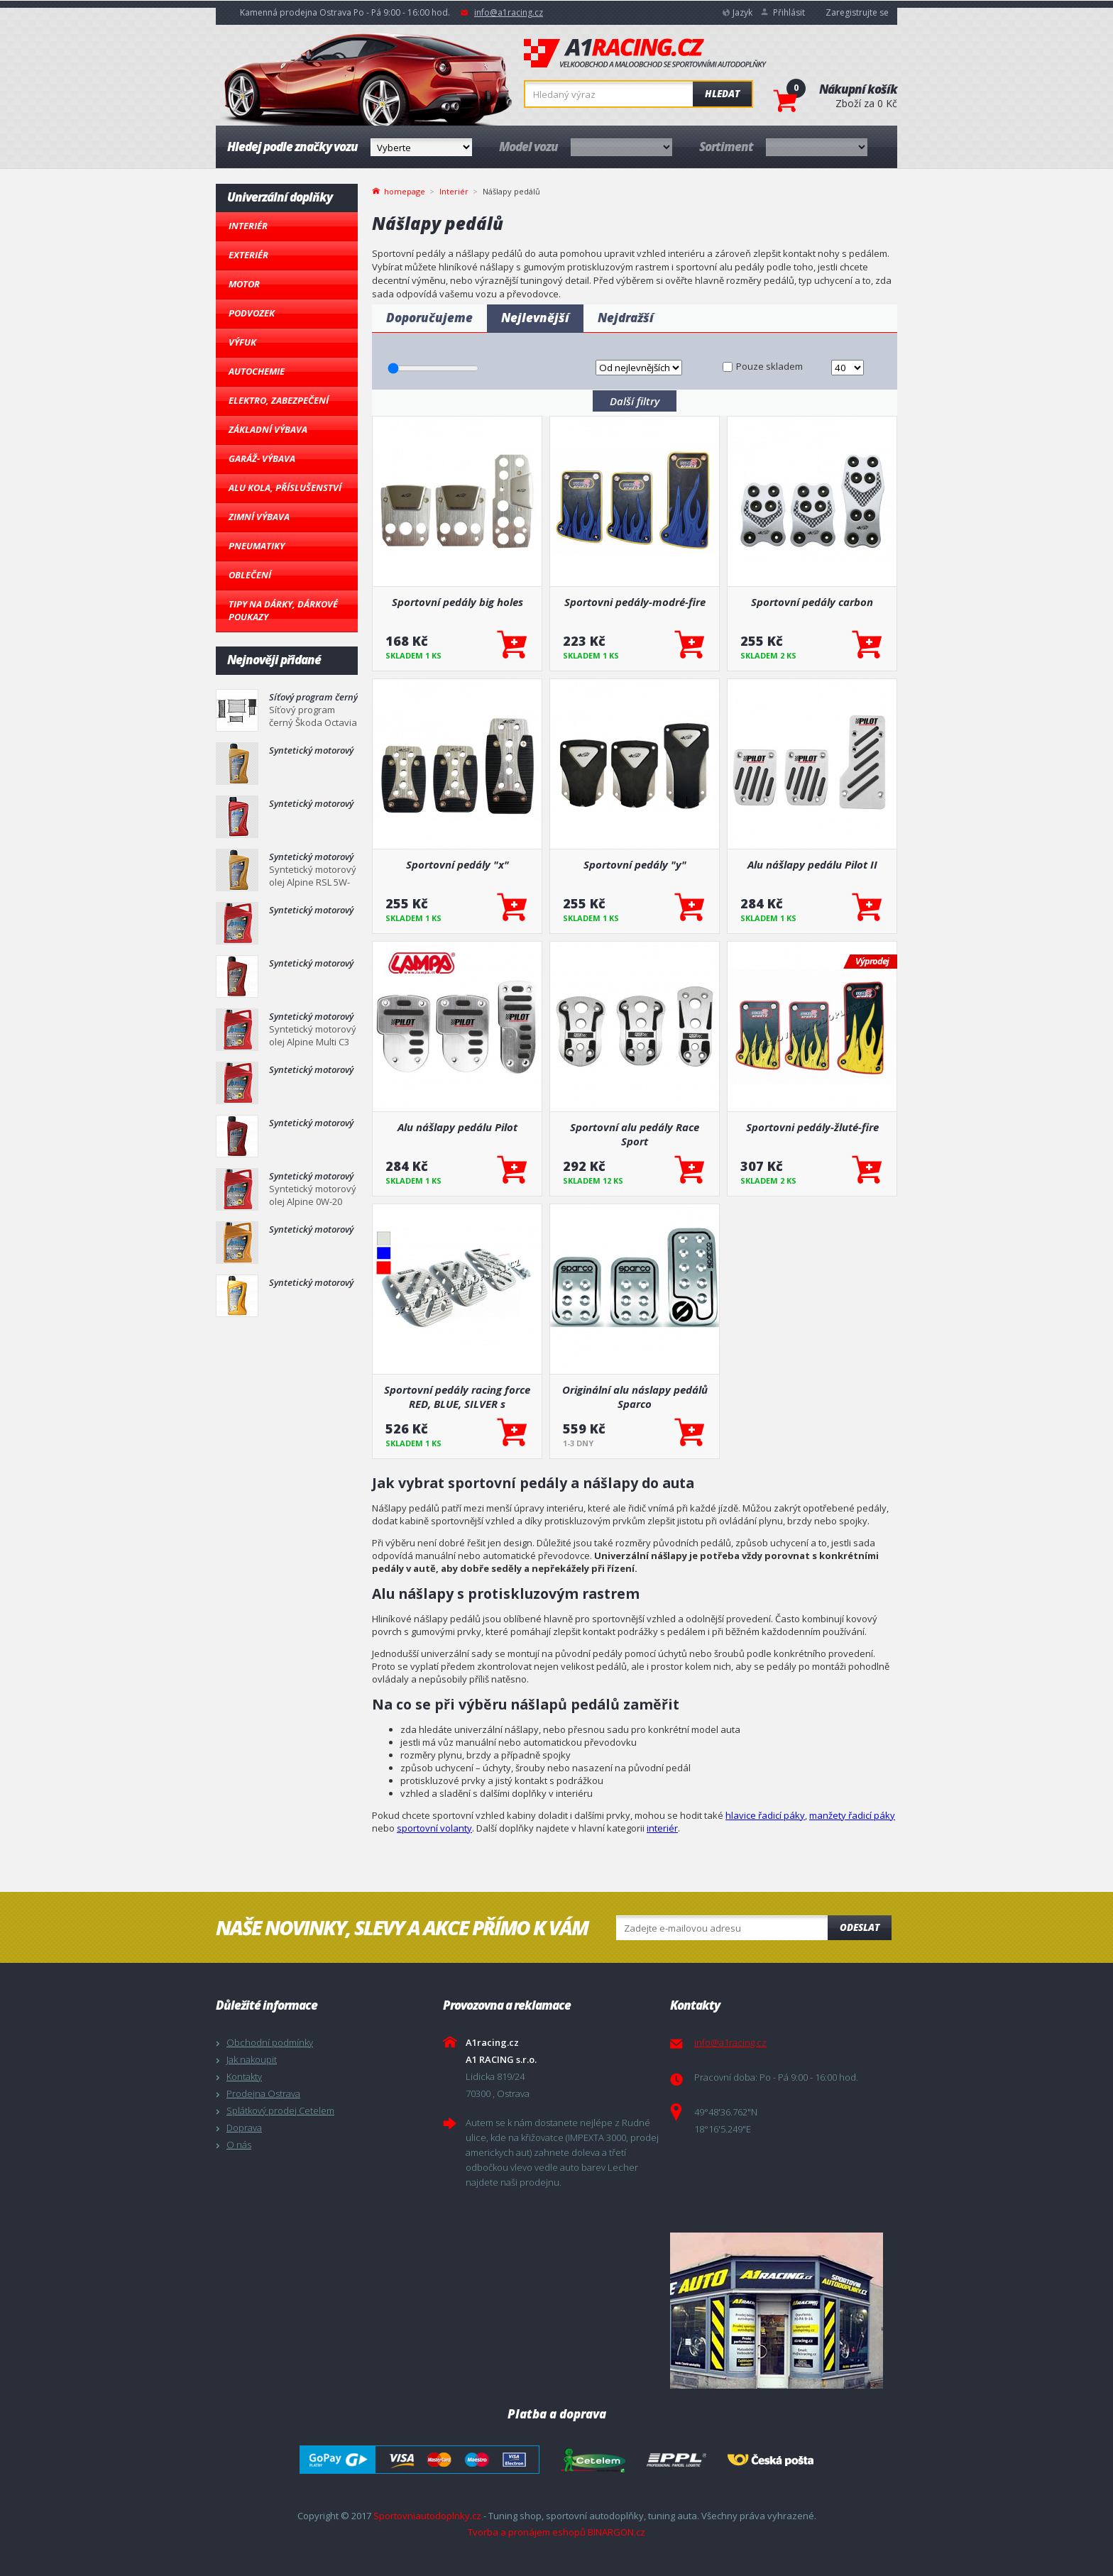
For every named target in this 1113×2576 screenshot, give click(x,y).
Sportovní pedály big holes (457, 602)
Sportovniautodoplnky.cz (427, 2515)
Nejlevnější (535, 317)
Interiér (248, 225)
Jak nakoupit (251, 2059)
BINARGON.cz (616, 2532)
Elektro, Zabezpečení (279, 400)
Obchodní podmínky (269, 2042)
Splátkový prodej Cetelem (280, 2110)
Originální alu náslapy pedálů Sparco (635, 1396)
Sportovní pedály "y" (634, 864)
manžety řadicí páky (852, 1815)
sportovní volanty (434, 1828)
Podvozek (252, 313)
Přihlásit (789, 12)
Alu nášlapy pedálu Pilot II (812, 864)
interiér (662, 1828)
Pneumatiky (257, 545)
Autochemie (257, 371)
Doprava (244, 2127)
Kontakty (244, 2076)
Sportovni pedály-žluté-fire (812, 1127)
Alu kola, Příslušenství (285, 487)
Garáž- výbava (262, 458)
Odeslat (859, 1927)
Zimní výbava (259, 516)
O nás (238, 2144)
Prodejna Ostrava (263, 2093)
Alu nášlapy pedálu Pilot (457, 1127)
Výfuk (242, 342)
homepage (404, 190)
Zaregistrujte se (857, 12)
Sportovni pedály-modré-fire (635, 602)
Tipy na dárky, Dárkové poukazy (283, 610)
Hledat (722, 93)
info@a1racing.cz (508, 12)
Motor (244, 283)
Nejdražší (626, 317)
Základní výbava (268, 429)
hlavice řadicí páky (765, 1815)
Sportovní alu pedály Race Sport (634, 1134)
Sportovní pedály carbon (812, 602)
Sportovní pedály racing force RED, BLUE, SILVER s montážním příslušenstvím (457, 1396)
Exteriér (248, 254)
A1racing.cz (645, 53)
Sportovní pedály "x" (457, 864)
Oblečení (250, 574)
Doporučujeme (429, 317)
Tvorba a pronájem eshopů (527, 2532)
